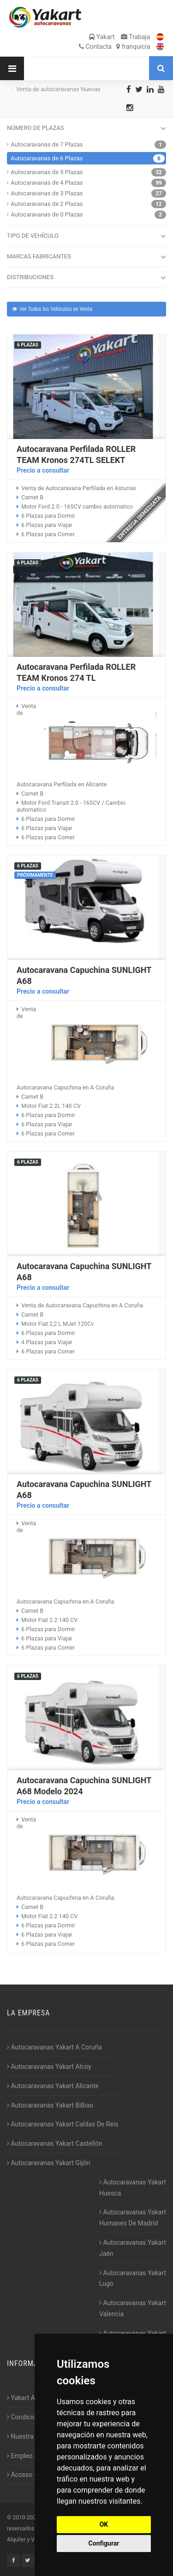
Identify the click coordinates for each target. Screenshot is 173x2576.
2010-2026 (25, 2517)
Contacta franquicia (114, 46)
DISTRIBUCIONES (86, 278)
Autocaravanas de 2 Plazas (47, 203)
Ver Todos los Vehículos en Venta (51, 309)
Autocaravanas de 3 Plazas (47, 193)
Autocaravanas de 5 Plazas (47, 172)
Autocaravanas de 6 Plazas (47, 158)
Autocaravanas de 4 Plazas (47, 182)
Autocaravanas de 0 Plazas (47, 214)
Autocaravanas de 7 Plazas (47, 144)
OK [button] (104, 2524)
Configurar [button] (104, 2543)
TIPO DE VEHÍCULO (86, 236)
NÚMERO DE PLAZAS (86, 128)
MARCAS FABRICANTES (86, 257)
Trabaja (135, 37)
